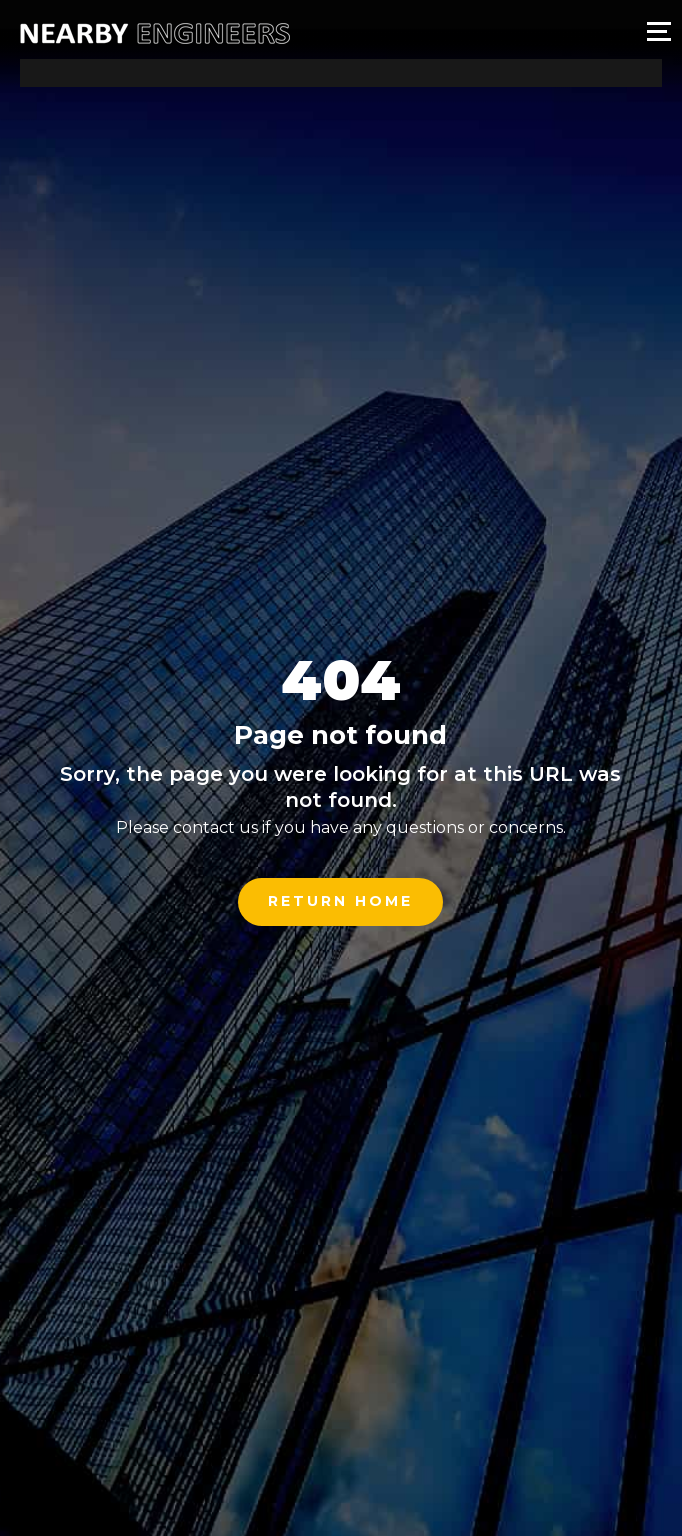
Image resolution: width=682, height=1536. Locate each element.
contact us (215, 827)
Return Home (340, 901)
